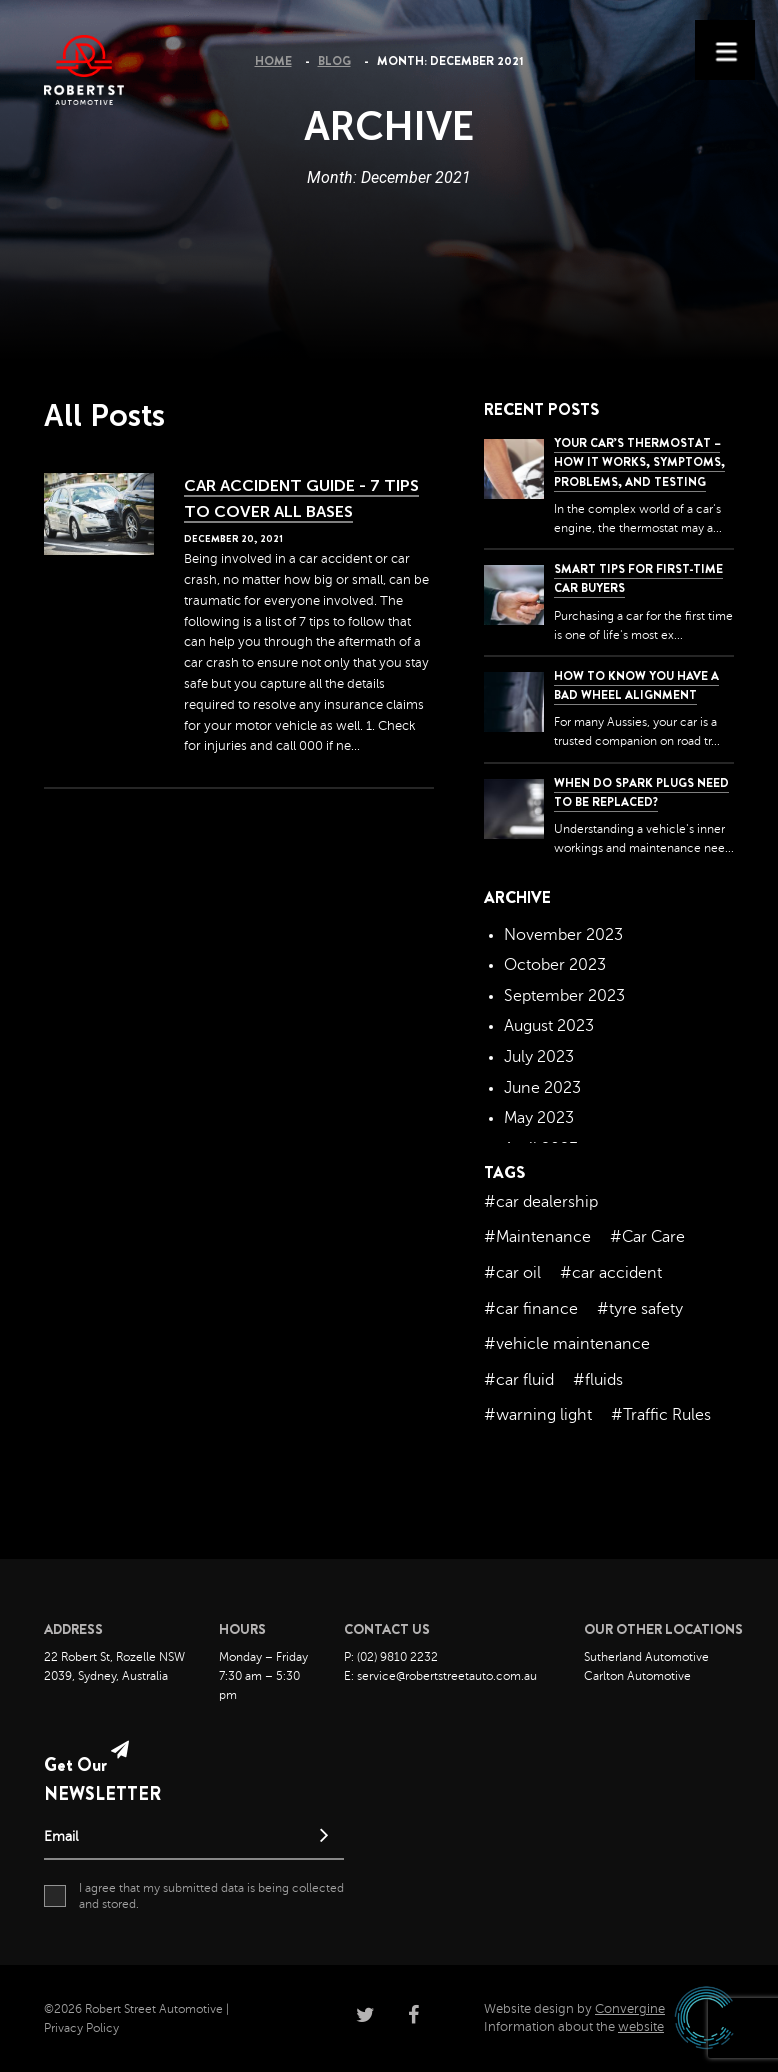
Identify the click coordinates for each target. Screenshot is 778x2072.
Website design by (574, 2009)
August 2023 (549, 1026)
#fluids (598, 1380)
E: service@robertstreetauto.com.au (440, 1676)
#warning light (538, 1415)
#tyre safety (640, 1309)
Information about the (574, 2027)
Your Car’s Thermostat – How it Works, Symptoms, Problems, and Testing (639, 462)
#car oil (512, 1273)
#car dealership (541, 1202)
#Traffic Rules (661, 1415)
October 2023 (555, 965)
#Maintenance (537, 1237)
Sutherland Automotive (646, 1657)
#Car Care (647, 1237)
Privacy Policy (81, 2028)
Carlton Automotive (637, 1676)
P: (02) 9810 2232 (391, 1657)
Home (273, 61)
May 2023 (539, 1118)
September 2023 (564, 996)
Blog (334, 61)
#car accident (611, 1273)
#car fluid (519, 1380)
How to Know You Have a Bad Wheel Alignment (636, 685)
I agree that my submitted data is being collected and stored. (194, 1896)
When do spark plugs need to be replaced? (641, 792)
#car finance (531, 1309)
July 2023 (539, 1057)
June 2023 (542, 1088)
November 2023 (563, 935)
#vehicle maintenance (567, 1344)
